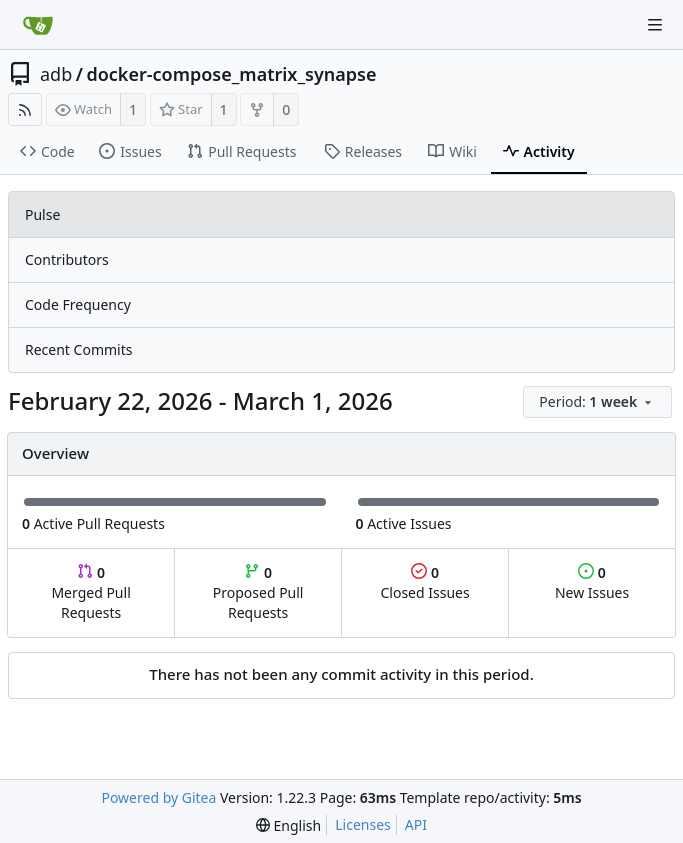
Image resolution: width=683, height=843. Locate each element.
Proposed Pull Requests (258, 592)
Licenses (363, 824)
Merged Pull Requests (90, 592)
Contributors (67, 259)
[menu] (599, 402)
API (416, 824)
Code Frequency (78, 304)
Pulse (42, 214)
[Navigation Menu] (655, 25)
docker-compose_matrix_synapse (231, 74)
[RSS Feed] (25, 109)
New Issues (592, 582)
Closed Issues (424, 582)
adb (56, 74)
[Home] (38, 25)
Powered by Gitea (158, 797)
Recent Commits (78, 349)
